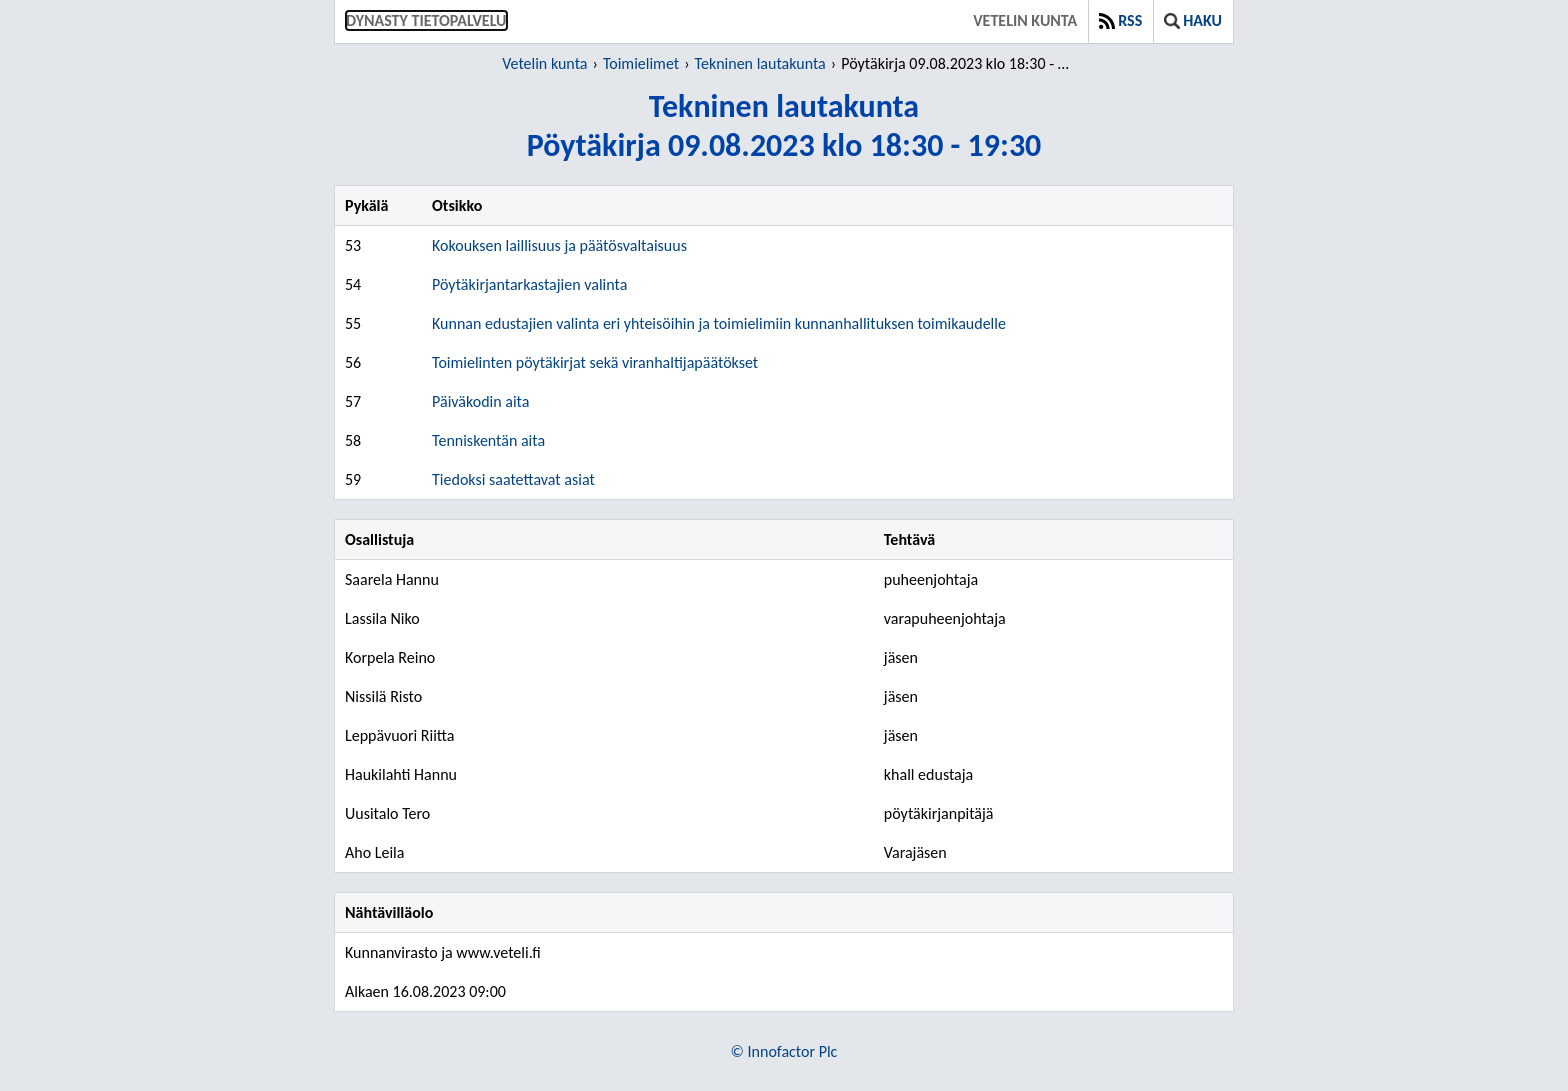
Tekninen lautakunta (760, 63)
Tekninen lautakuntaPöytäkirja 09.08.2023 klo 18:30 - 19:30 (784, 126)
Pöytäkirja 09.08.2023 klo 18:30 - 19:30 (958, 63)
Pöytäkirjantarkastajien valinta (529, 284)
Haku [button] (1193, 20)
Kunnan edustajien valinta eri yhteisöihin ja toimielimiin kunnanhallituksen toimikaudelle (719, 323)
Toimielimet (641, 63)
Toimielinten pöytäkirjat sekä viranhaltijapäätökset (595, 362)
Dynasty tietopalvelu (426, 20)
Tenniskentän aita (488, 440)
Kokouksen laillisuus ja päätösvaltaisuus (559, 245)
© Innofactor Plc (784, 1051)
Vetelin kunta (1025, 20)
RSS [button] (1120, 20)
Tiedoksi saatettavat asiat (513, 479)
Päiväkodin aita (480, 401)
